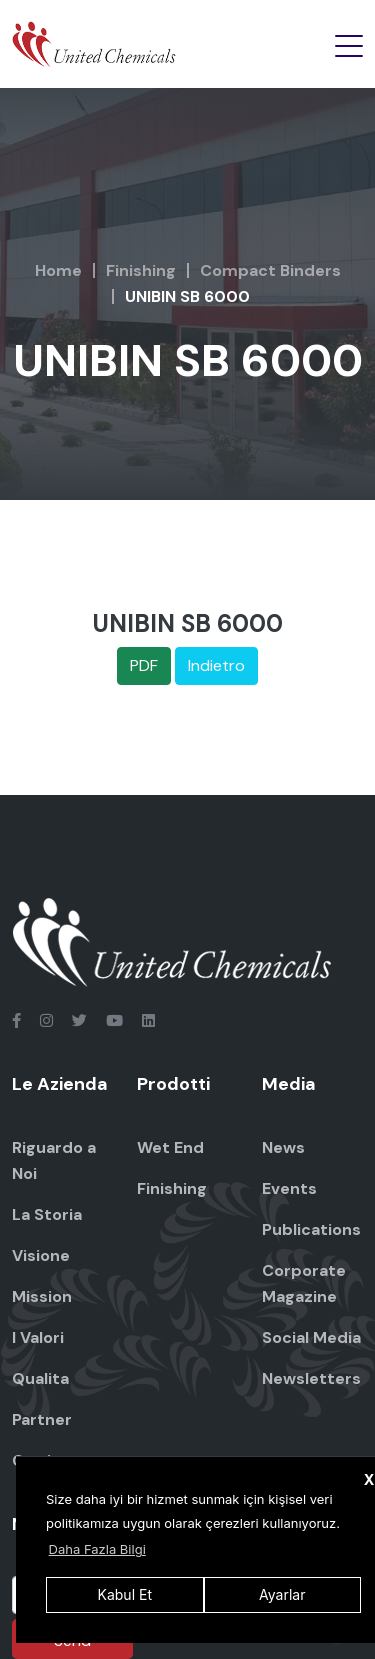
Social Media (311, 1337)
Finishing (141, 270)
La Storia (47, 1214)
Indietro (216, 665)
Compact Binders (270, 270)
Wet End (170, 1147)
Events (289, 1188)
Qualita (40, 1378)
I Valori (38, 1337)
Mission (42, 1296)
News (283, 1147)
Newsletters (311, 1378)
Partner (42, 1419)
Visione (41, 1255)
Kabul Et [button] (125, 1594)
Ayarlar (282, 1594)
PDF (144, 665)
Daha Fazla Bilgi (97, 1549)
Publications (311, 1229)
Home (58, 270)
